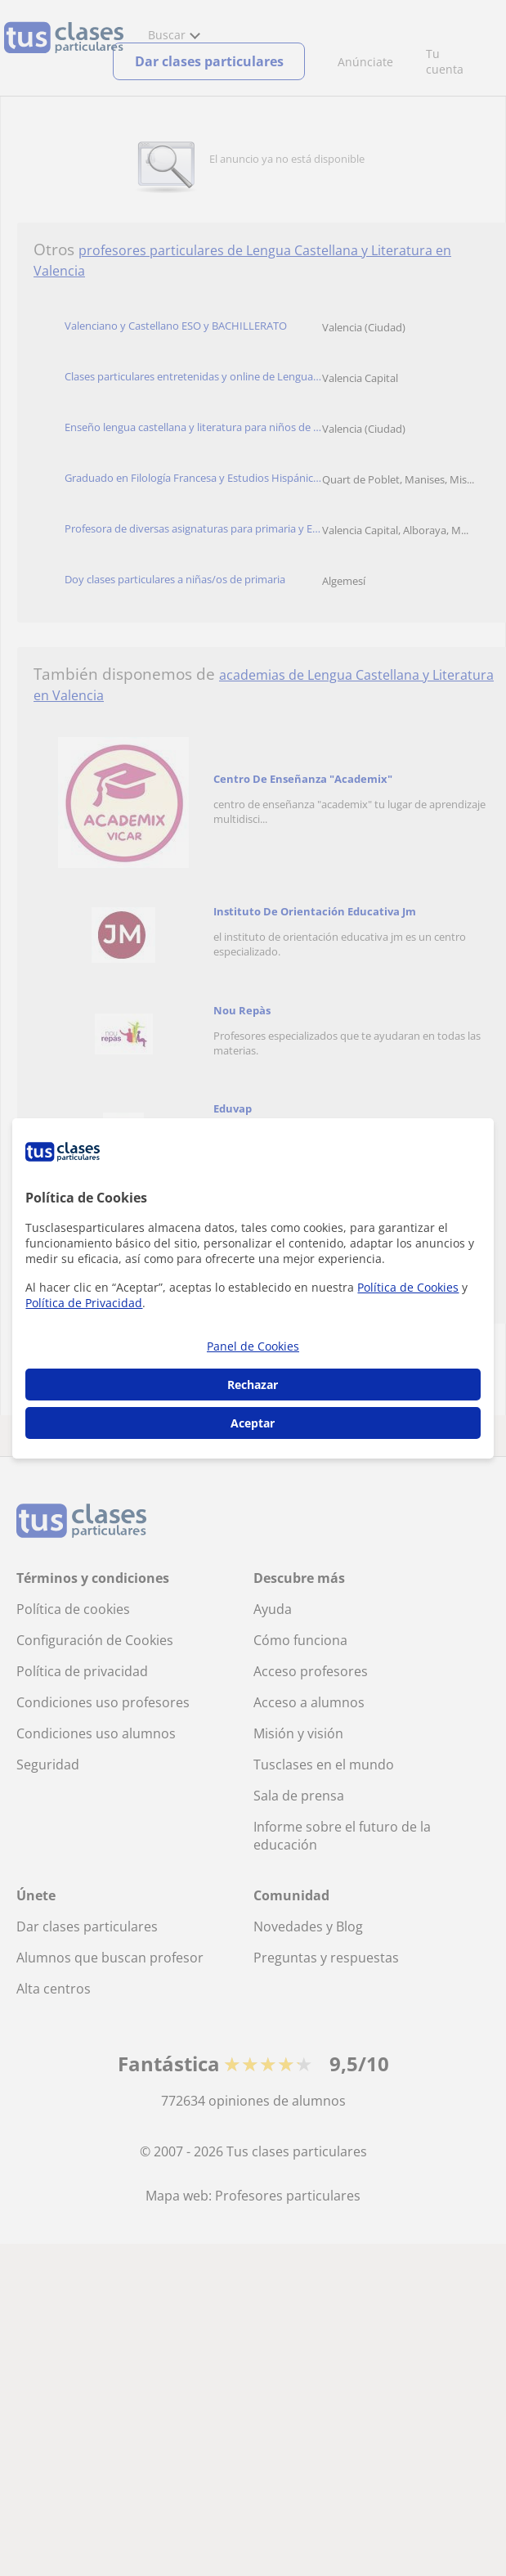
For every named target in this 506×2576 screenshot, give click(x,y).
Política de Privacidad (83, 1302)
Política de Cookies (408, 1287)
